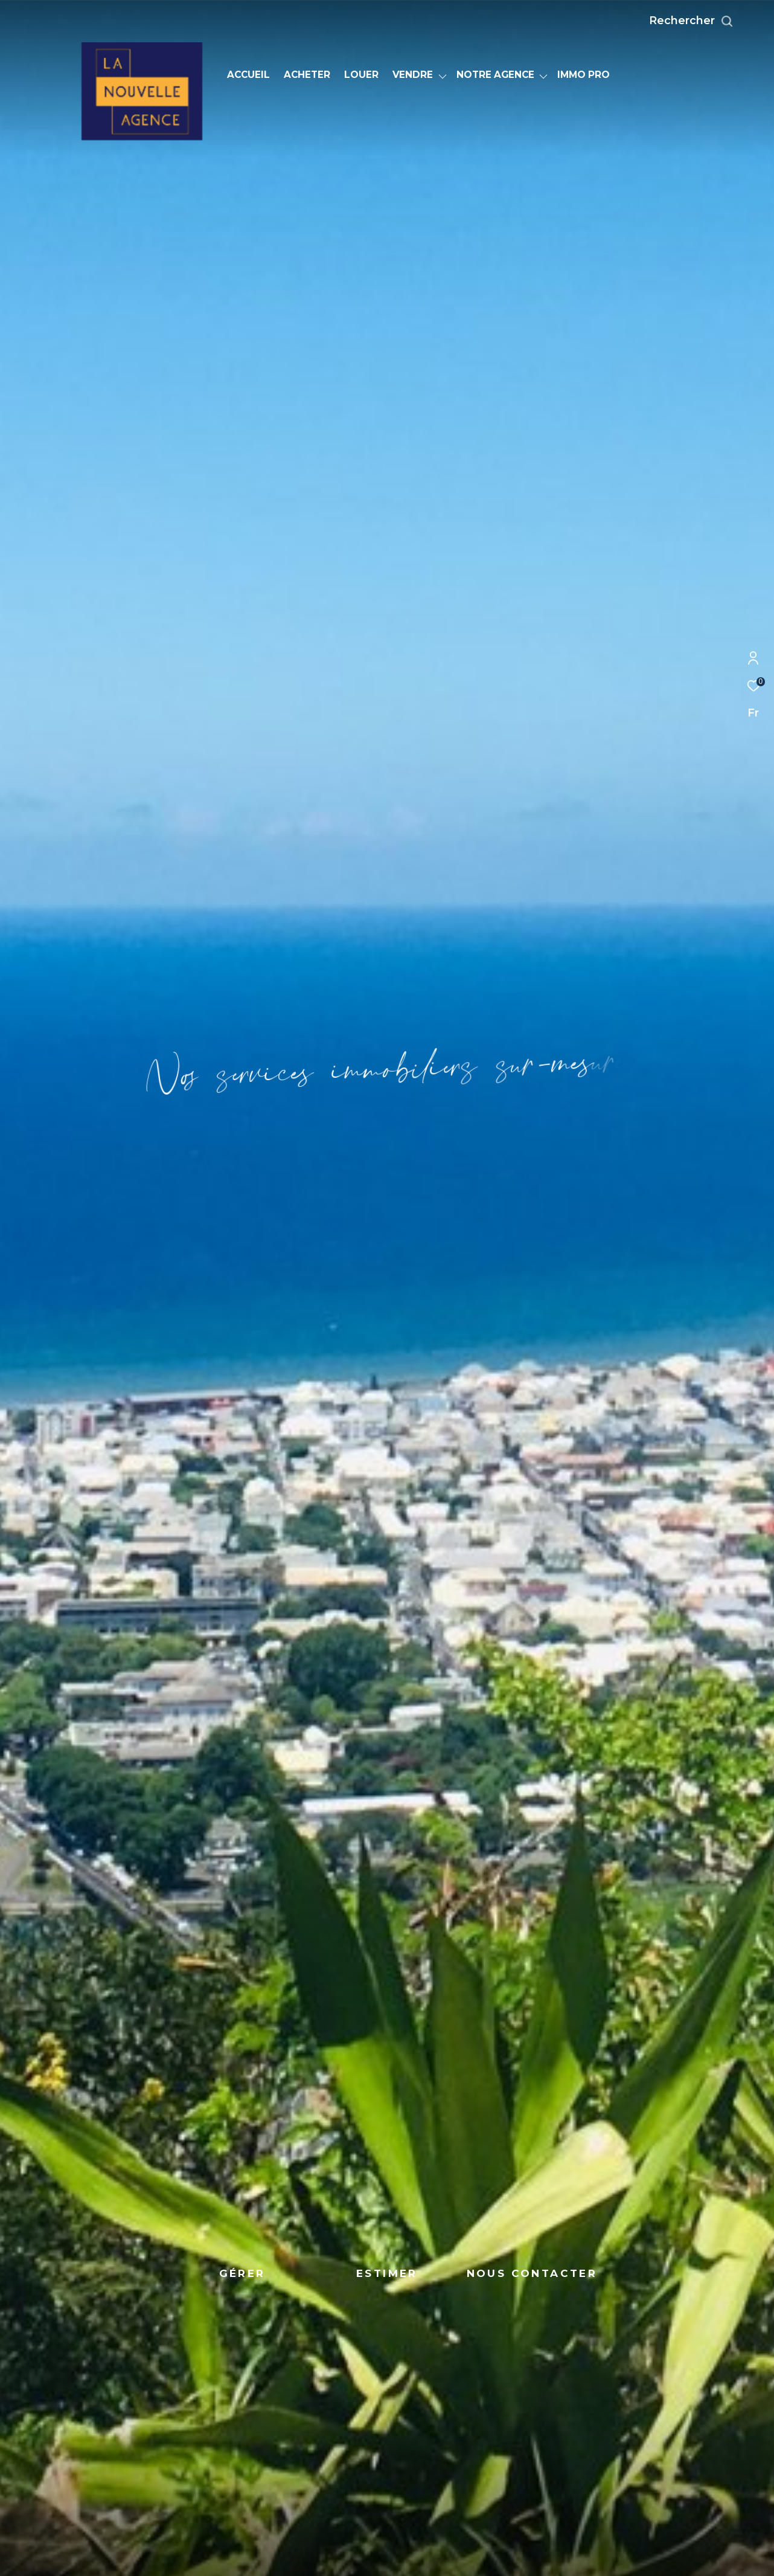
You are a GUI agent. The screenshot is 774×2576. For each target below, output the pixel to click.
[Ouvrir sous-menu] (442, 75)
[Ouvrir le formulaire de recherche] (718, 21)
